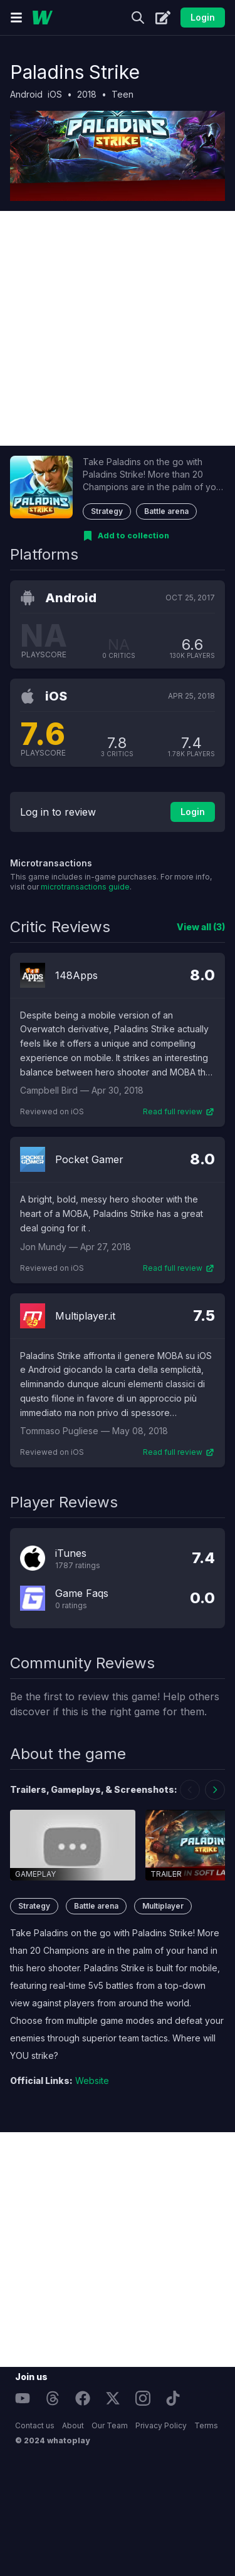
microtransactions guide (85, 886)
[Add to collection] (126, 536)
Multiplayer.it (85, 1316)
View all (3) (201, 926)
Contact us (35, 2425)
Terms (206, 2425)
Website (92, 2080)
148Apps (76, 975)
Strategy (107, 511)
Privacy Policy (161, 2425)
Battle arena (166, 511)
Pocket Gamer (89, 1159)
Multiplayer (163, 1906)
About (73, 2425)
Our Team (109, 2425)
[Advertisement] (117, 328)
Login (203, 17)
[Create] (162, 17)
